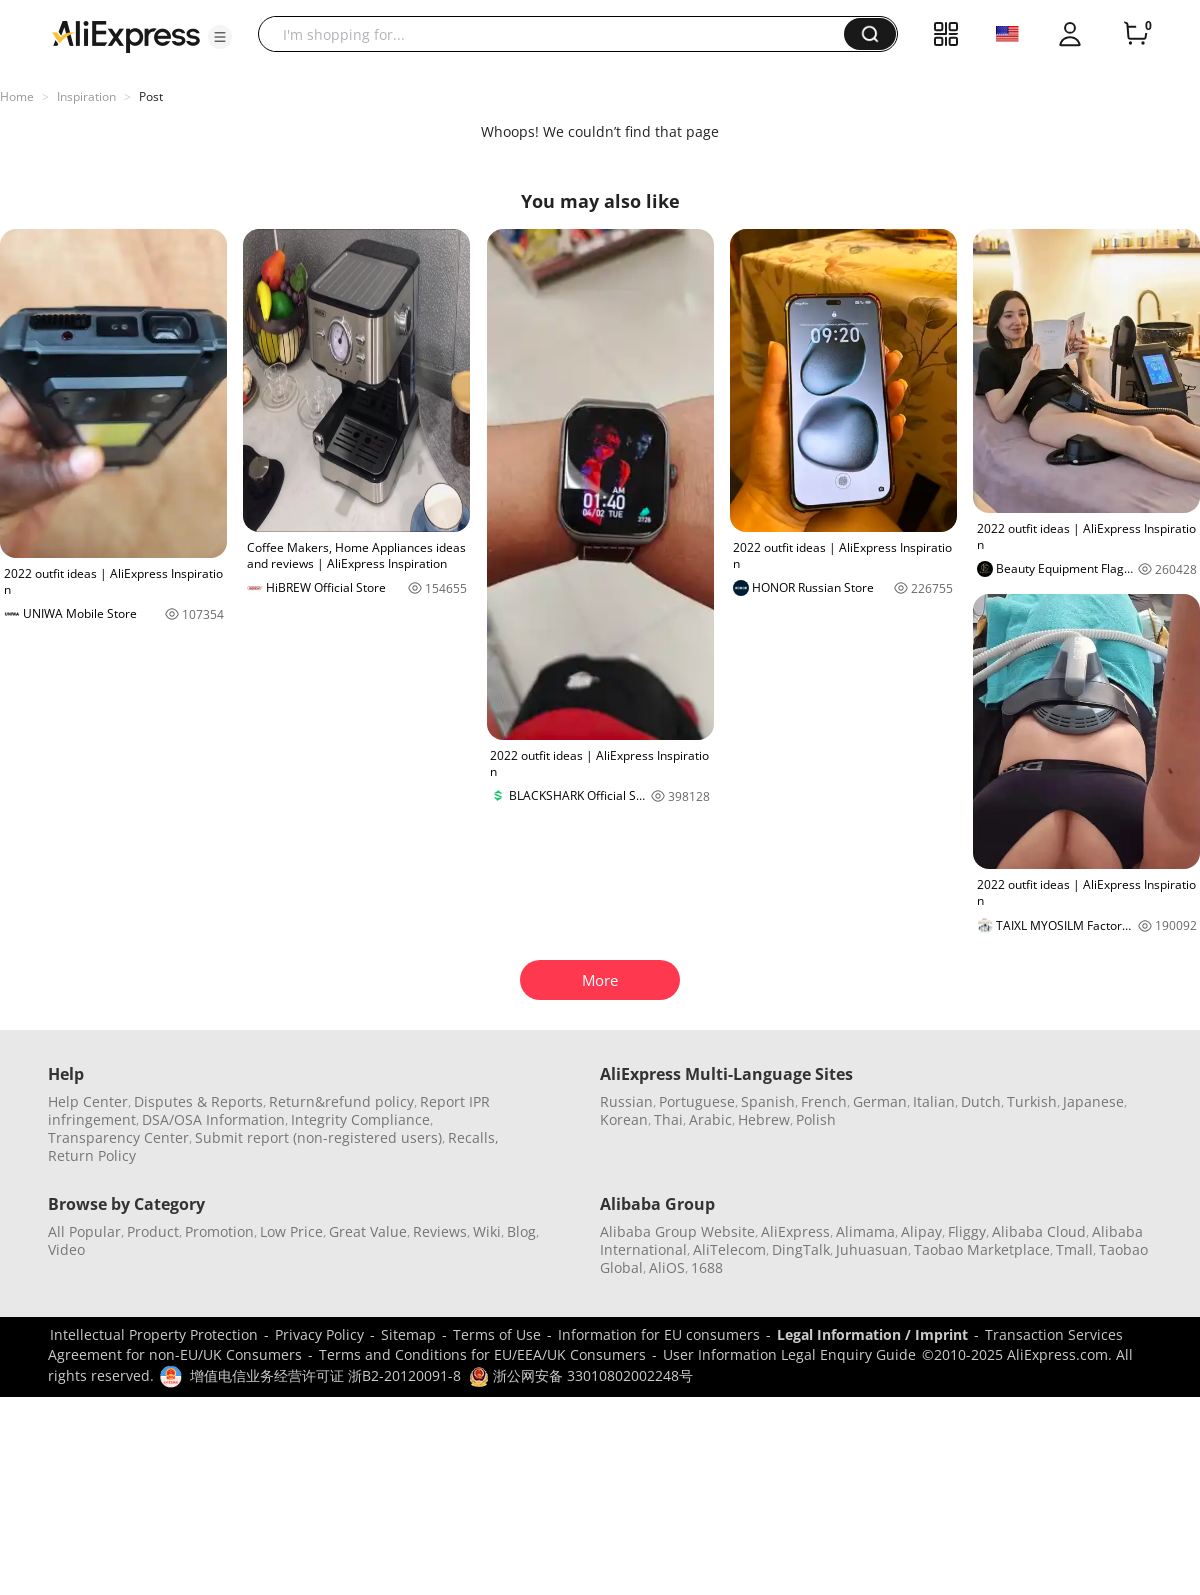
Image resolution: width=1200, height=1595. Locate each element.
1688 (707, 1267)
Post (151, 96)
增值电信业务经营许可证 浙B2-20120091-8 (325, 1375)
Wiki (487, 1231)
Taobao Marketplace (982, 1249)
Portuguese (697, 1101)
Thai (668, 1119)
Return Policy (92, 1155)
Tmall (1074, 1249)
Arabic (710, 1119)
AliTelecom (729, 1249)
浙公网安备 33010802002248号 (581, 1375)
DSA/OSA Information (213, 1119)
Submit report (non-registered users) (318, 1137)
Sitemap (408, 1334)
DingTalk (801, 1249)
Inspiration (86, 96)
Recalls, (473, 1137)
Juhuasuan (872, 1249)
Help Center (88, 1101)
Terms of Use (497, 1334)
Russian (626, 1101)
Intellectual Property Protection (154, 1334)
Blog (521, 1231)
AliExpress (795, 1231)
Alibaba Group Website (677, 1231)
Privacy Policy (319, 1334)
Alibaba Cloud (1039, 1231)
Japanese (1093, 1101)
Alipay (921, 1231)
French (824, 1101)
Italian (934, 1101)
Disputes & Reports (198, 1101)
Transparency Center (118, 1137)
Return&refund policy (341, 1101)
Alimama (865, 1231)
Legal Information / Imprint (872, 1334)
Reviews (440, 1231)
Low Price (291, 1231)
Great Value (368, 1231)
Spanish (768, 1101)
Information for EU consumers (659, 1334)
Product (153, 1231)
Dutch (981, 1101)
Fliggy (967, 1231)
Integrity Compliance (360, 1119)
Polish (816, 1119)
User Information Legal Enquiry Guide (789, 1354)
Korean (624, 1119)
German (880, 1101)
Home (17, 96)
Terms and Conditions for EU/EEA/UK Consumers (482, 1354)
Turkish (1032, 1101)
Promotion (219, 1231)
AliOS (667, 1267)
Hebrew (764, 1119)
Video (66, 1249)
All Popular (84, 1231)
